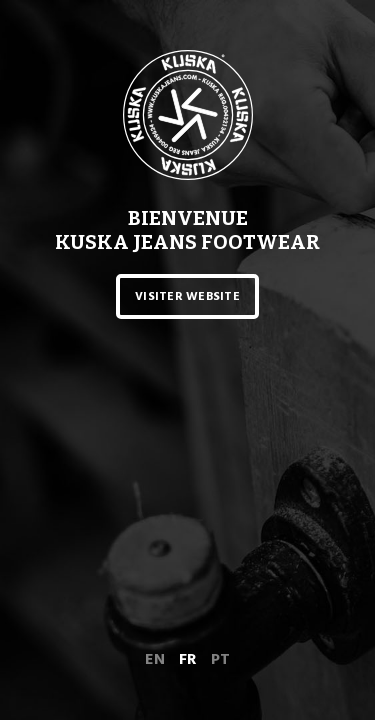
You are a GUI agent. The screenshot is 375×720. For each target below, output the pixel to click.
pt (220, 659)
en (155, 659)
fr (188, 659)
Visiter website (187, 296)
